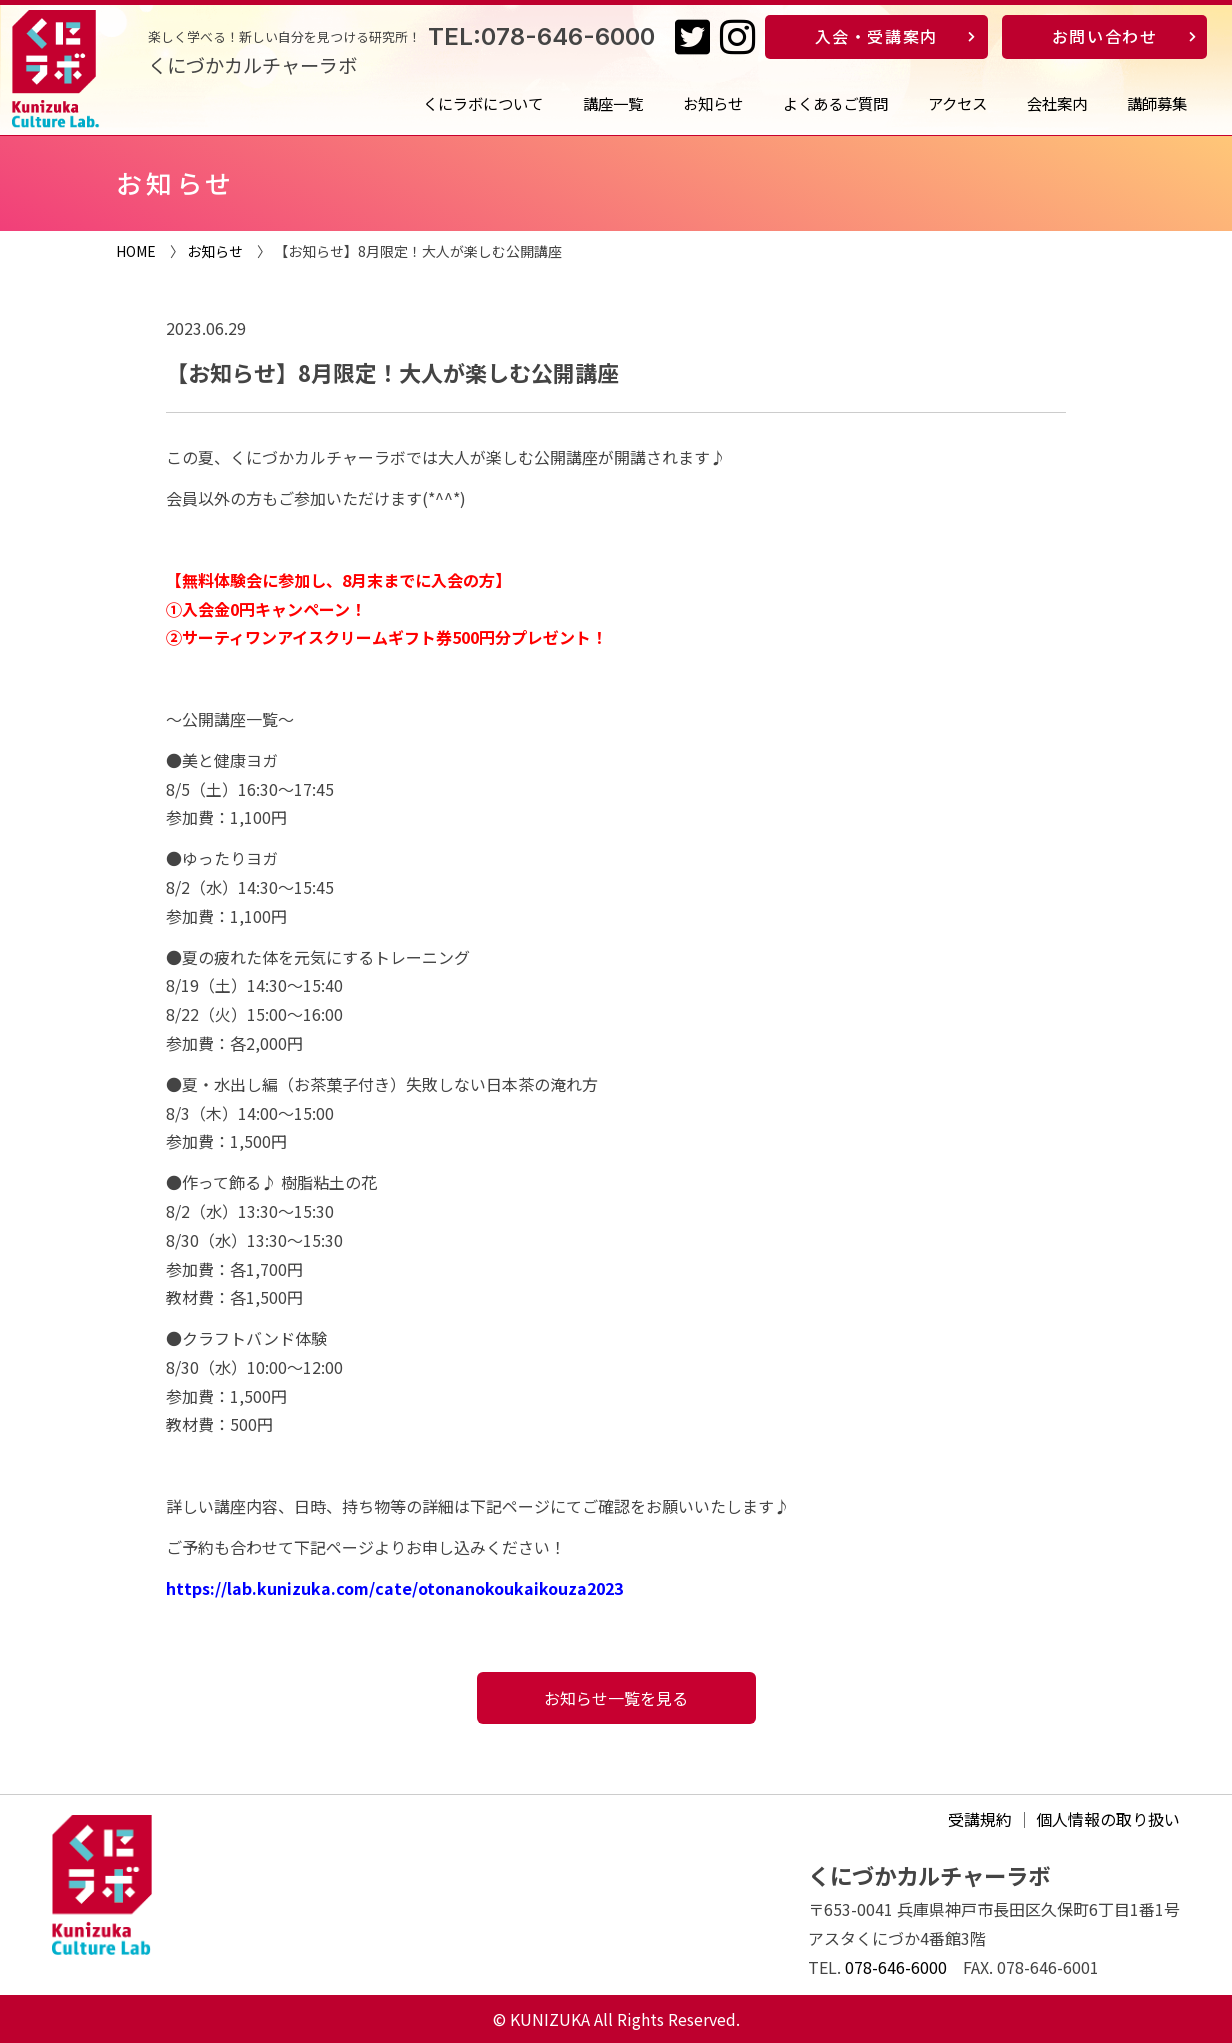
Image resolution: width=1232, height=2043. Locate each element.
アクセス (957, 103)
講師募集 (1157, 103)
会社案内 (1057, 103)
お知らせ (713, 103)
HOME (136, 251)
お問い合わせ (1105, 36)
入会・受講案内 (876, 36)
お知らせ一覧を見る (616, 1698)
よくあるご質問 (835, 103)
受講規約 (980, 1819)
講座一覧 (613, 103)
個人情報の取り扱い (1108, 1819)
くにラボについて (483, 103)
